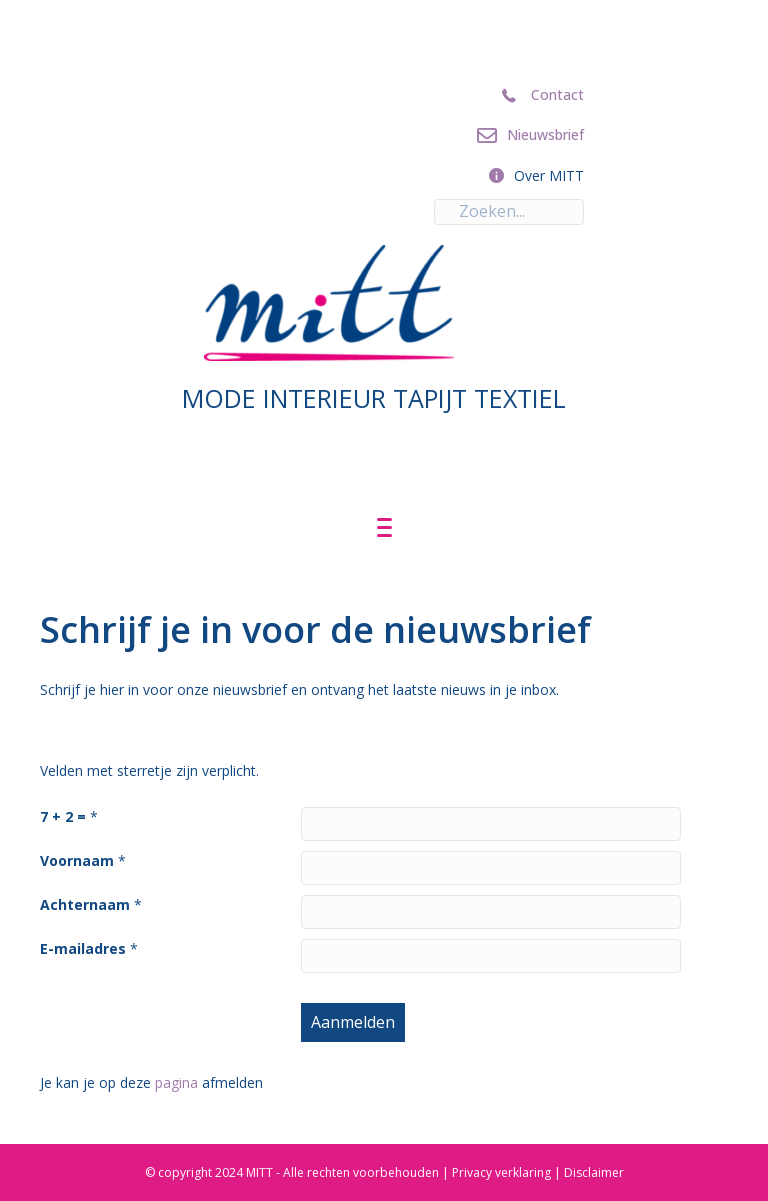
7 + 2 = (63, 816)
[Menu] (384, 528)
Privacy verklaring (501, 1172)
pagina (176, 1082)
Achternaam (85, 904)
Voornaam (77, 860)
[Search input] (509, 212)
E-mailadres (83, 948)
